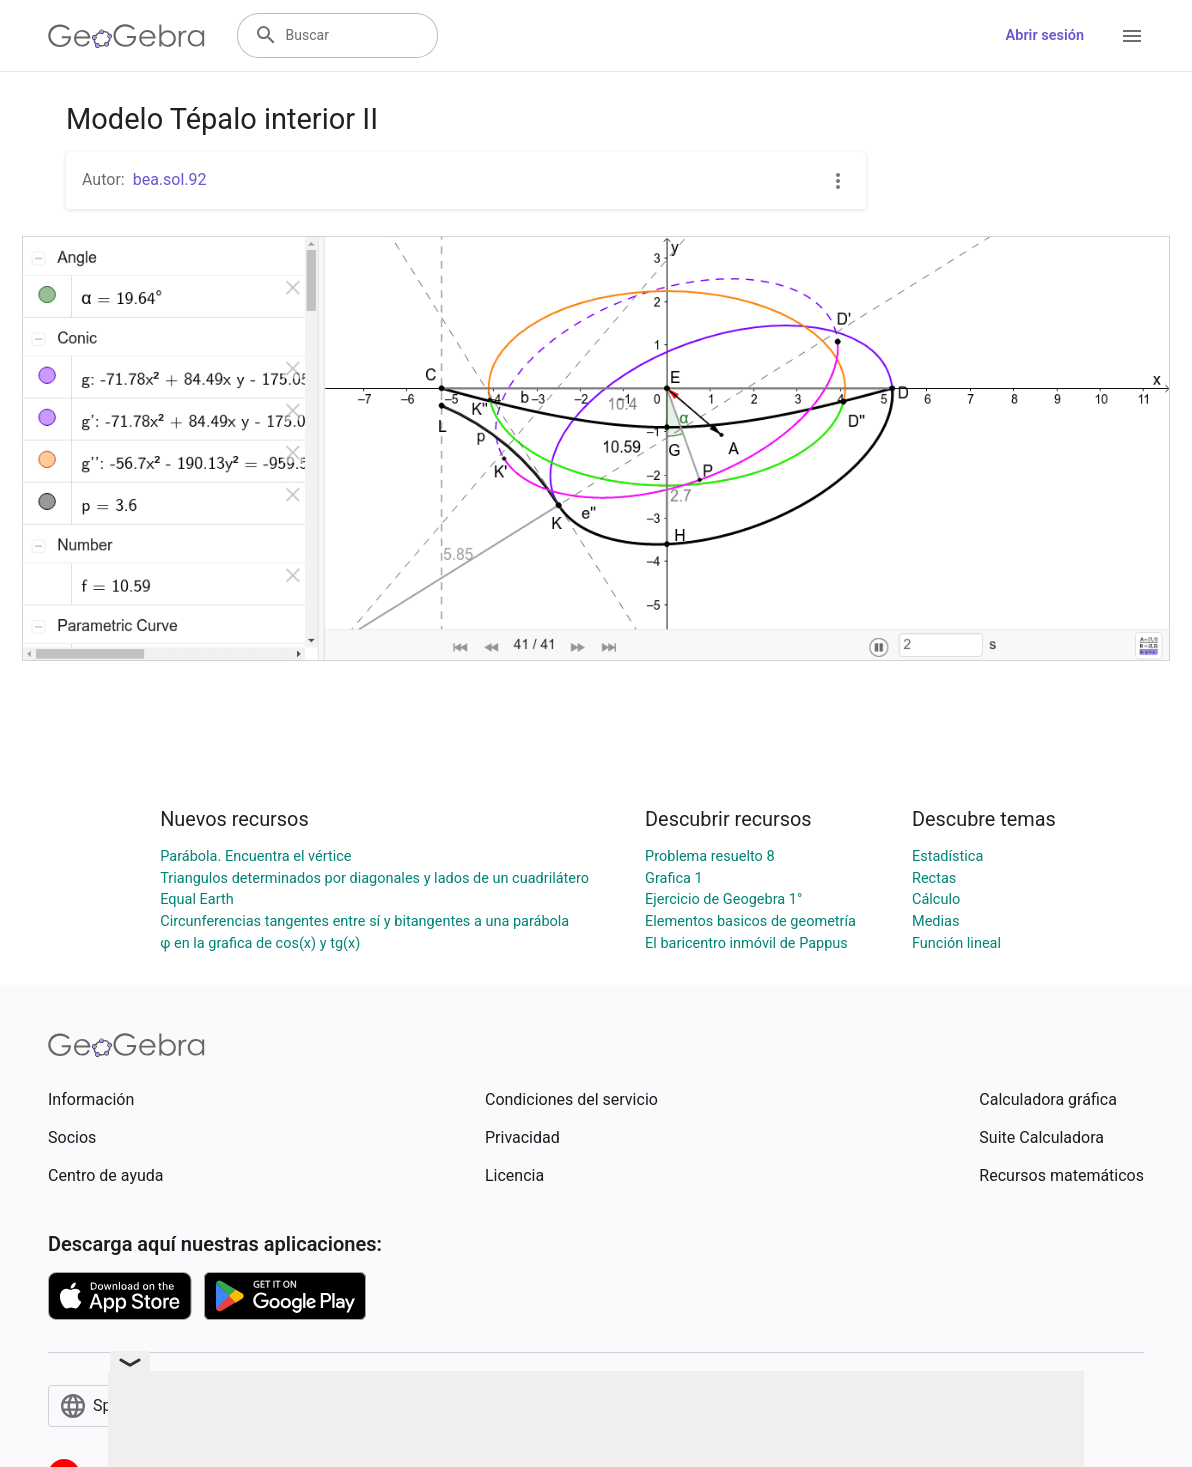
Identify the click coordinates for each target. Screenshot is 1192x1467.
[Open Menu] (1132, 36)
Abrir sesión (1045, 35)
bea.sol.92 (170, 179)
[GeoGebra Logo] (126, 36)
